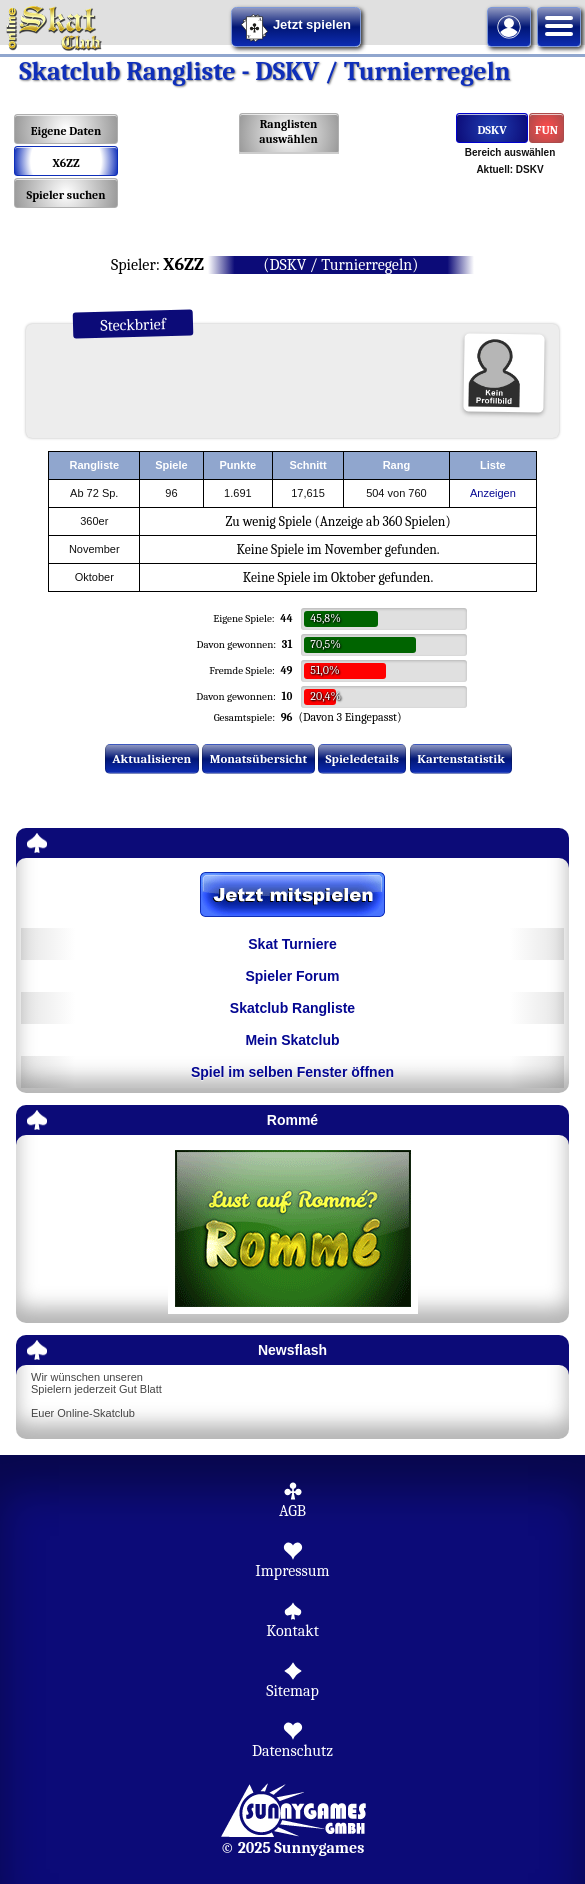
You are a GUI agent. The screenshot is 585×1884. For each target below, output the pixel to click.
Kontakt (292, 1631)
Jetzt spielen (296, 28)
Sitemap (292, 1691)
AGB (292, 1511)
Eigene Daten (66, 131)
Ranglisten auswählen (288, 131)
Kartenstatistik (461, 758)
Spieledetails (362, 758)
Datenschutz (292, 1751)
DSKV (491, 130)
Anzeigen (493, 493)
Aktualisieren (151, 758)
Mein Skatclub (292, 1040)
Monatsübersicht (259, 758)
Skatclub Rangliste (292, 1008)
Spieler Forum (292, 976)
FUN (546, 130)
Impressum (292, 1571)
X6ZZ (65, 163)
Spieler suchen (65, 195)
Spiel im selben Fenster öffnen (292, 1072)
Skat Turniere (292, 944)
